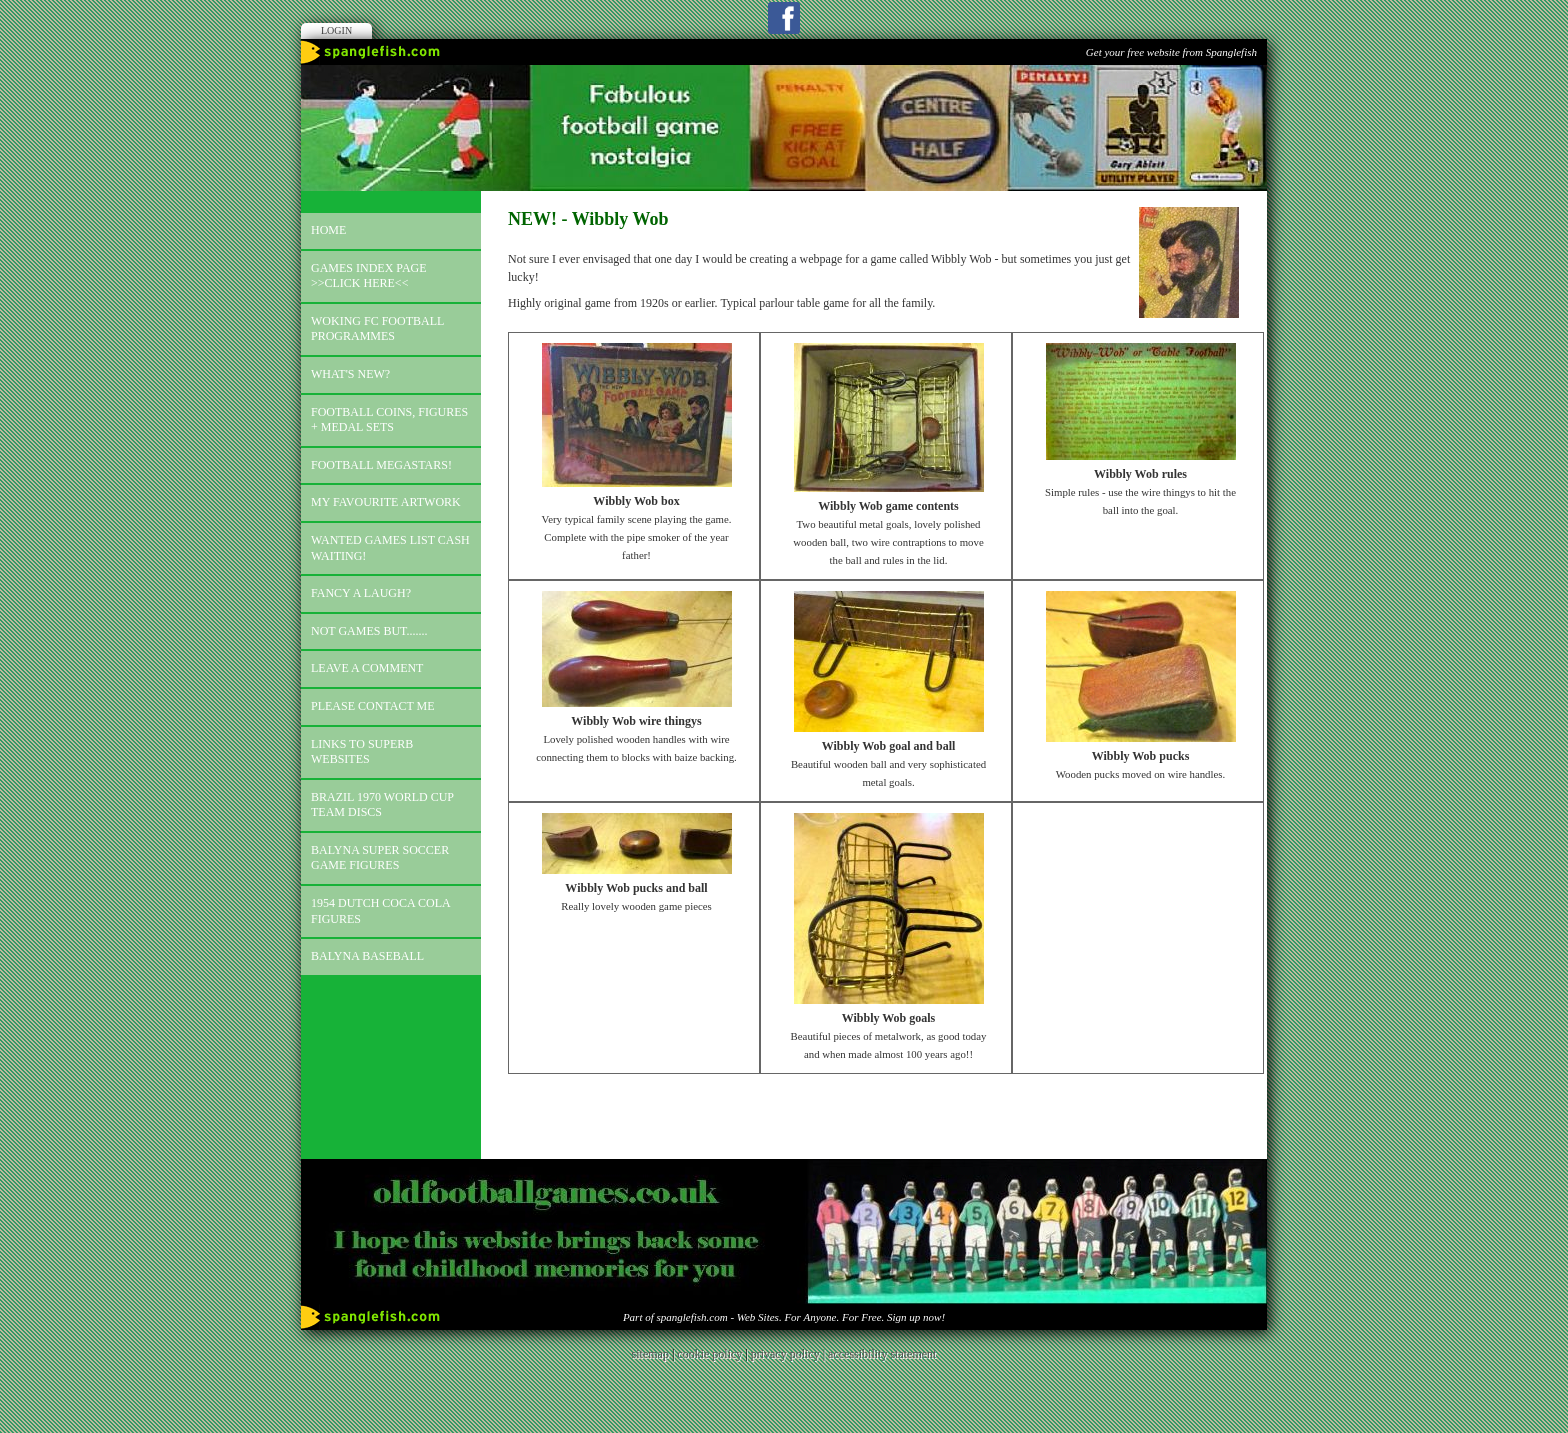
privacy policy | (789, 1354)
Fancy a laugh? (361, 593)
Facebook (784, 18)
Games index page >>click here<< (369, 276)
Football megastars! (381, 465)
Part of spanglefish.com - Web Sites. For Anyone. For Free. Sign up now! (784, 1317)
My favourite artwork (386, 502)
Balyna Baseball (367, 956)
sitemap (650, 1354)
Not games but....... (369, 631)
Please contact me (373, 706)
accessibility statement (882, 1354)
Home (328, 230)
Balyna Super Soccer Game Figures (380, 858)
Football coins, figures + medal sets (389, 420)
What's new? (350, 374)
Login (336, 30)
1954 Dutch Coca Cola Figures (381, 911)
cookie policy (709, 1354)
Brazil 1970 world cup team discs (382, 805)
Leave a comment (367, 668)
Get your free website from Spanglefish (1171, 52)
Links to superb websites (362, 752)
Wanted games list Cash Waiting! (390, 548)
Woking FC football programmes (377, 329)
